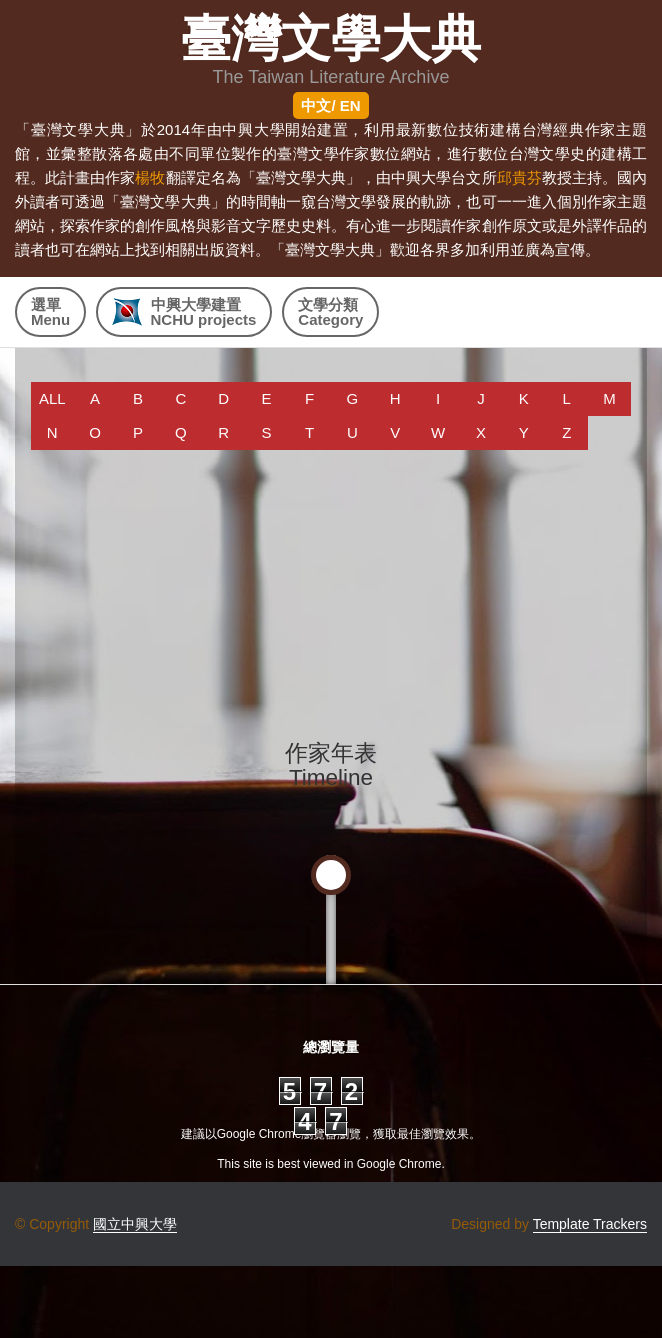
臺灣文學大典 (331, 40)
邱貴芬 (519, 177)
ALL (52, 398)
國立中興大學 (135, 1224)
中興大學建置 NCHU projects (184, 312)
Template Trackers (590, 1224)
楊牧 (150, 177)
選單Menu (50, 312)
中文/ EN (330, 105)
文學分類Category (330, 312)
